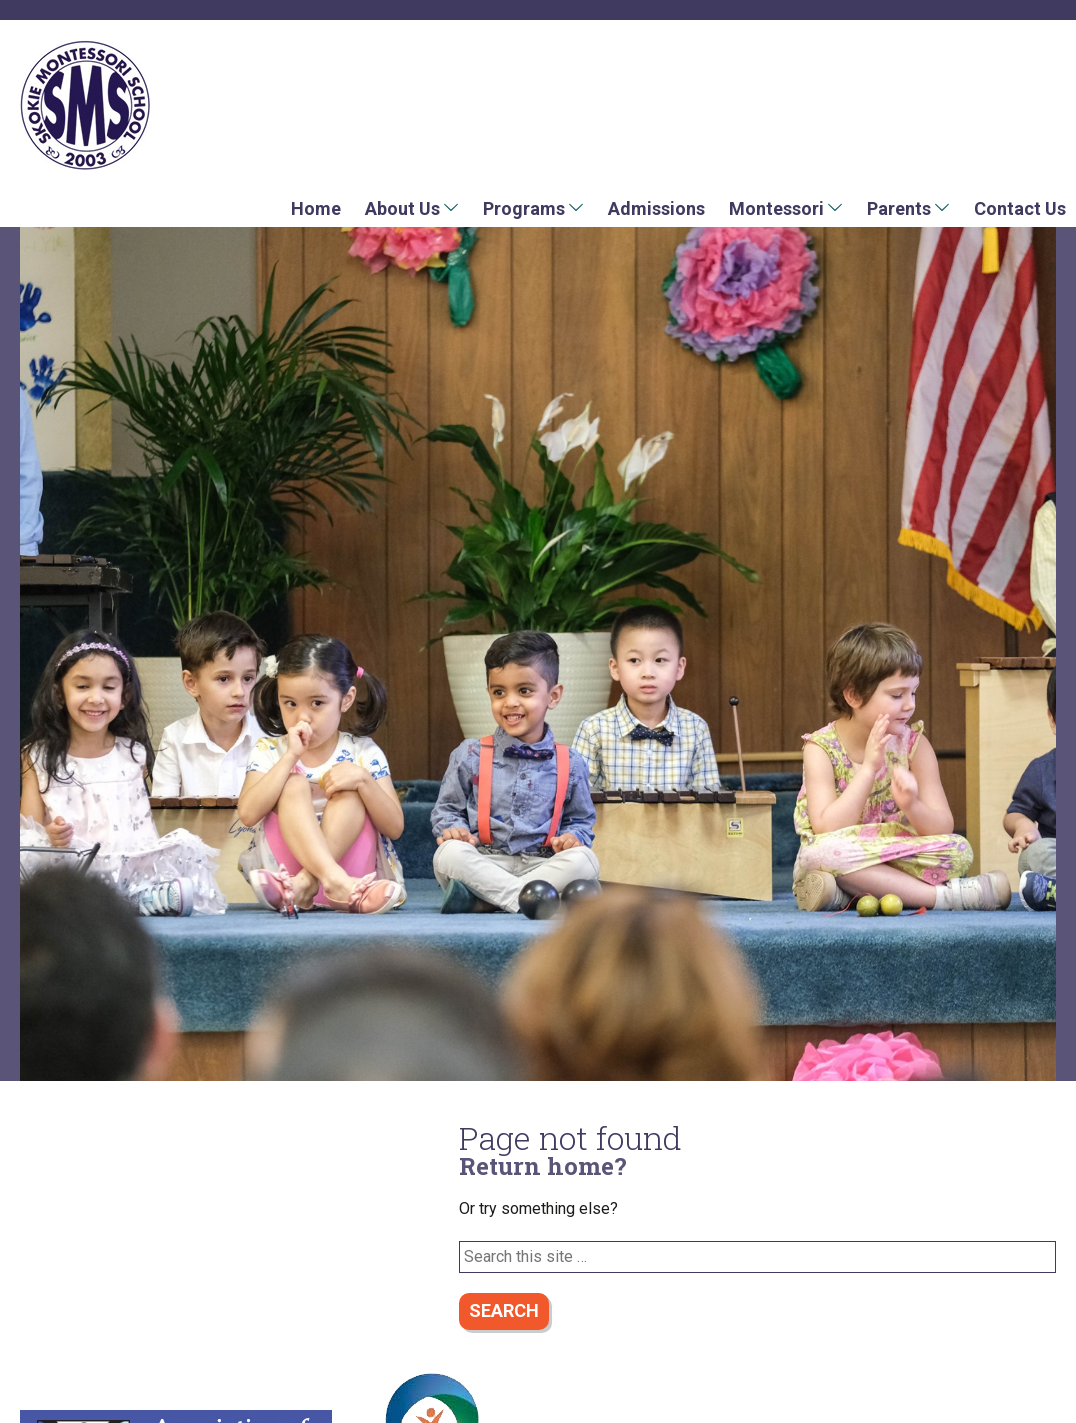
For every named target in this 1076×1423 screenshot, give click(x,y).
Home (316, 208)
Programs (524, 208)
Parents (899, 208)
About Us (402, 208)
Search (504, 1310)
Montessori (776, 208)
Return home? (543, 1166)
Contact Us (1020, 208)
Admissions (656, 208)
